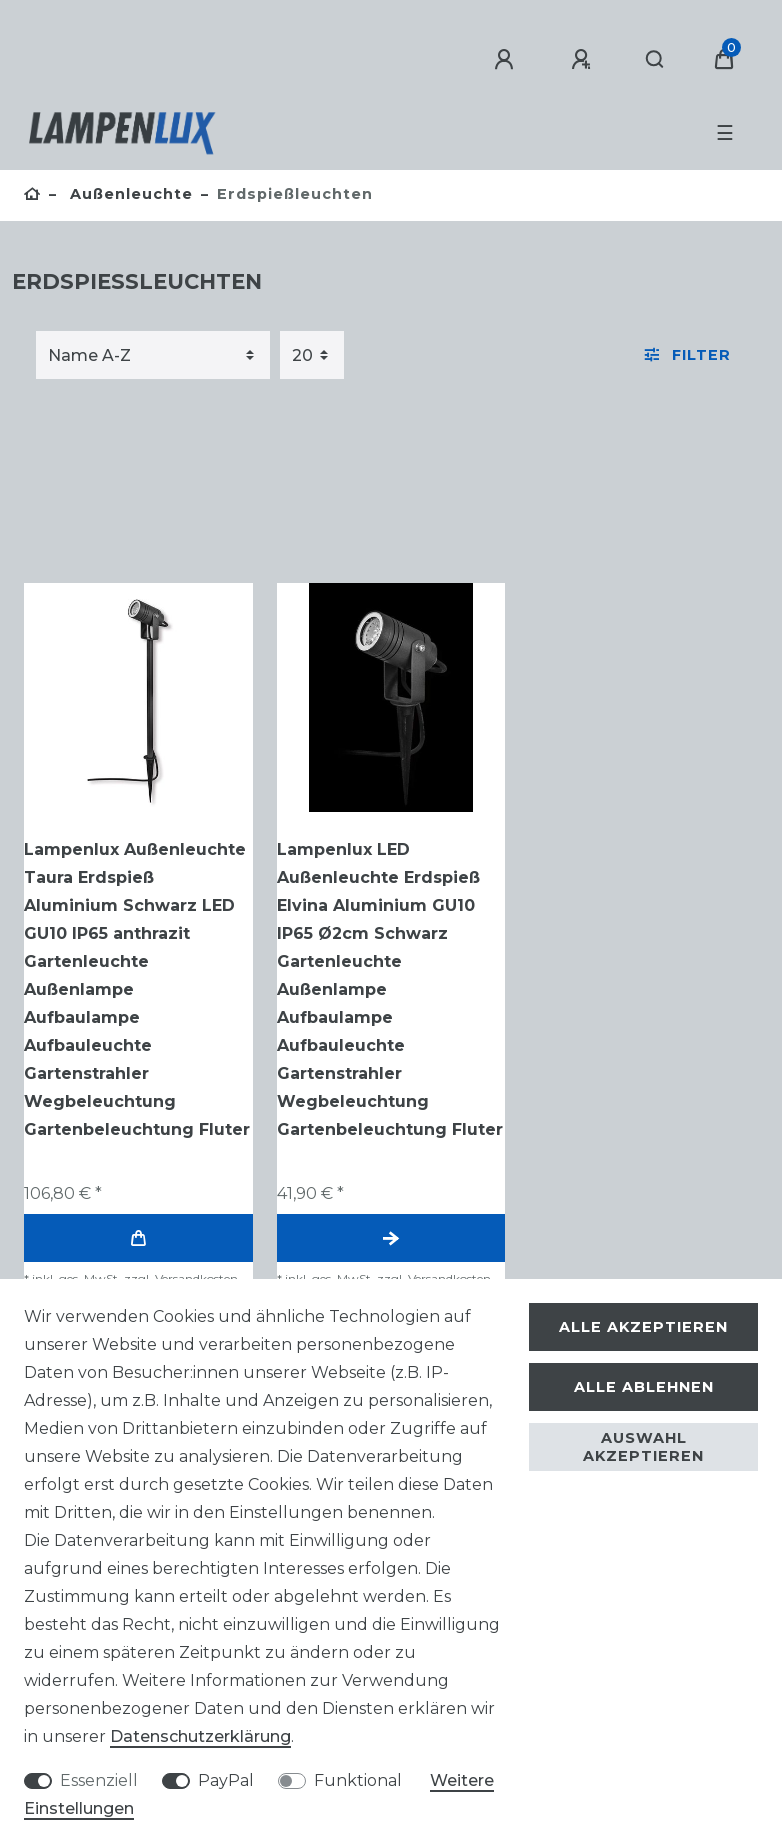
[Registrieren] (584, 60)
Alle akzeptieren (643, 1327)
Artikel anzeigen (391, 1238)
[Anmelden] (507, 60)
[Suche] (655, 60)
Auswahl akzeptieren (643, 1447)
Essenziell (99, 1780)
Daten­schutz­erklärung (200, 1736)
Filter (688, 355)
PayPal (226, 1780)
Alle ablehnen (644, 1387)
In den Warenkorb (138, 1238)
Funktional (358, 1780)
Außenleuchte (129, 194)
